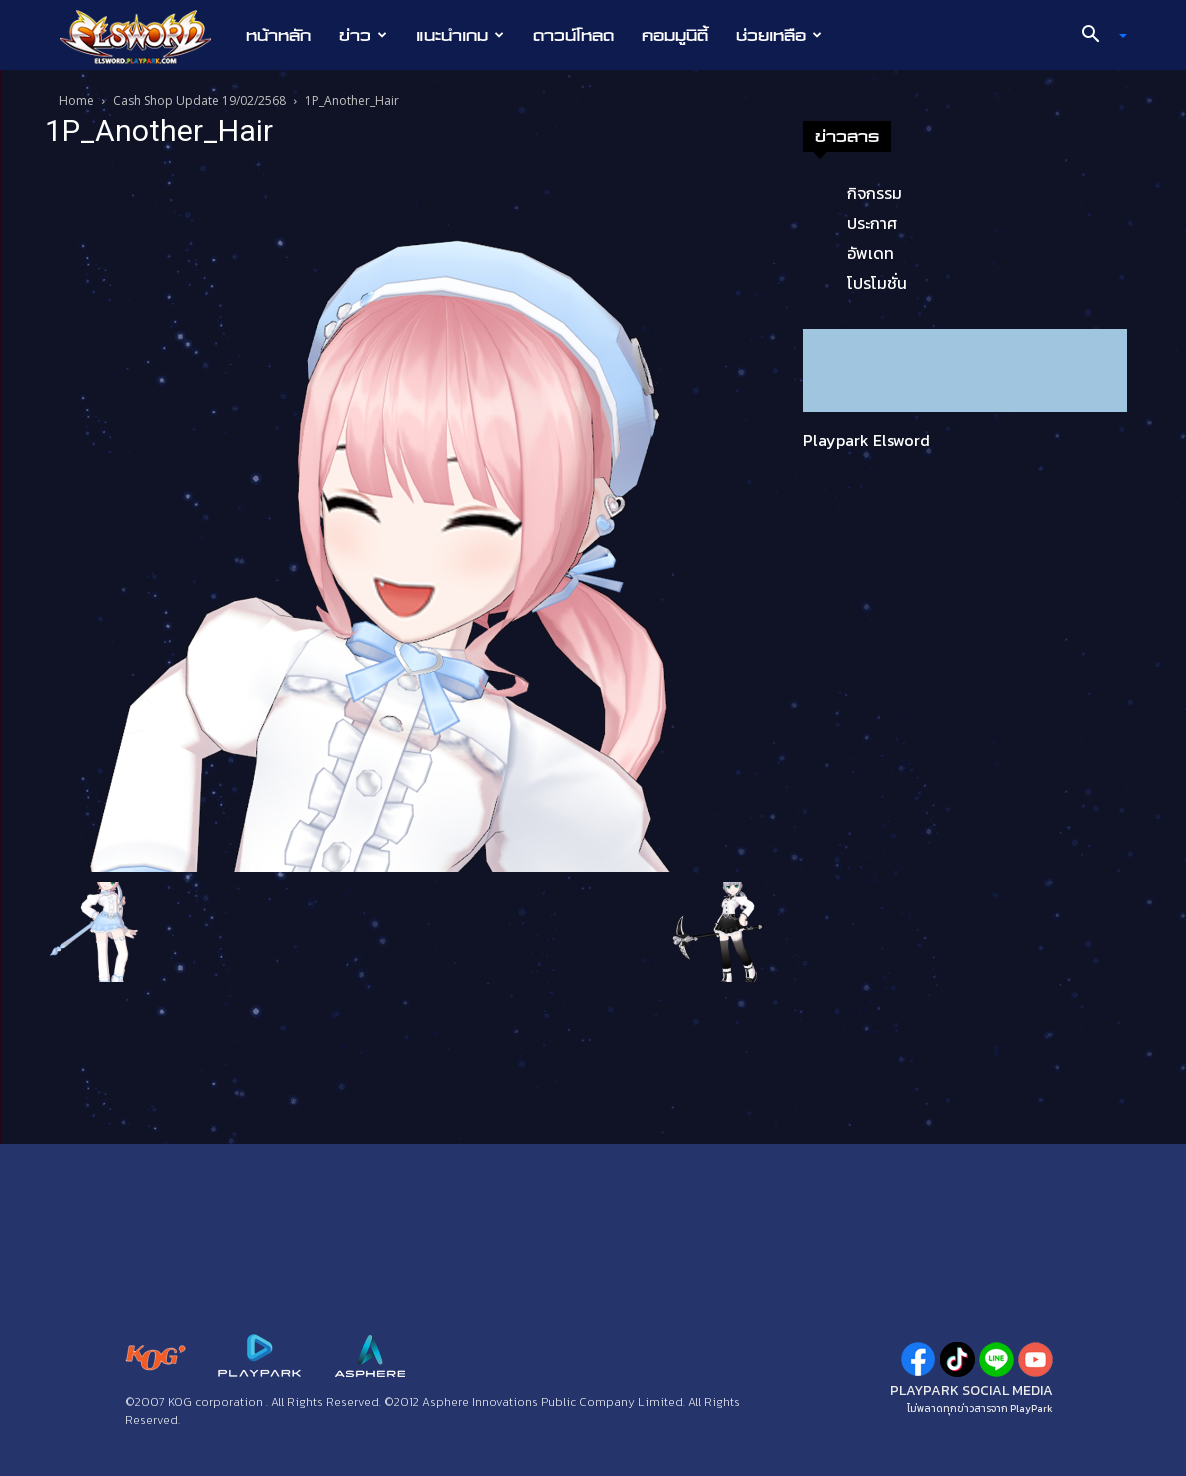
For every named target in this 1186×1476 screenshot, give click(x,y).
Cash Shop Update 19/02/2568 (199, 100)
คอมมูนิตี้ (675, 35)
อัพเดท (870, 253)
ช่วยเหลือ (779, 35)
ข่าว (363, 35)
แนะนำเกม (460, 35)
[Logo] (145, 36)
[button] (1097, 36)
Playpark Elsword (866, 440)
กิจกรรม (874, 193)
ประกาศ (872, 223)
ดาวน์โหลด (573, 35)
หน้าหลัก (278, 35)
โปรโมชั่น (877, 283)
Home (76, 100)
